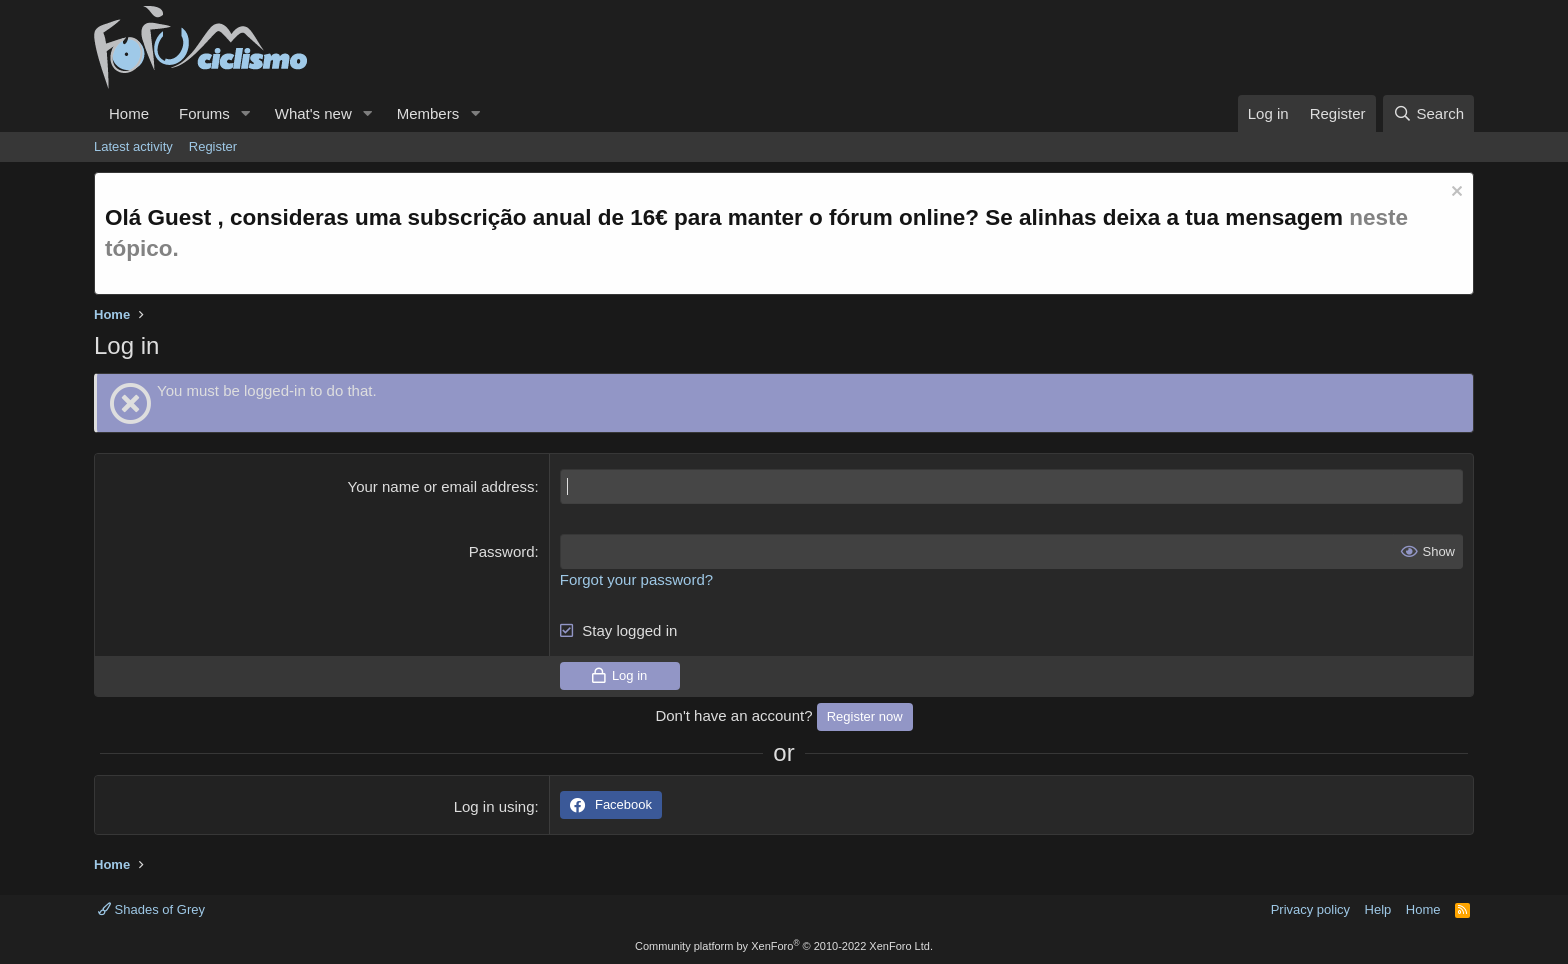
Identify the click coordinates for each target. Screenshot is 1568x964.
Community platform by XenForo (784, 946)
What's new (313, 113)
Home (129, 113)
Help (1378, 909)
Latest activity (133, 146)
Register (213, 146)
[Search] (1428, 113)
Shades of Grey (151, 909)
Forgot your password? (636, 579)
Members (428, 113)
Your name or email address (441, 486)
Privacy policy (1310, 909)
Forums (204, 113)
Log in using (494, 806)
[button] (246, 113)
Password (502, 551)
